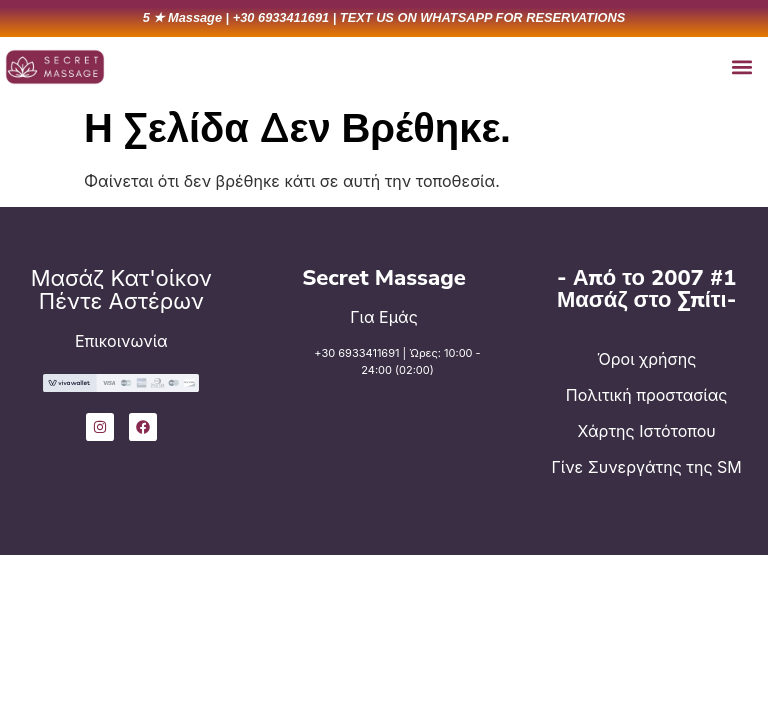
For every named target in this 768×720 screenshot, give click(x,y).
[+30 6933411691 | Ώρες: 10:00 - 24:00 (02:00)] (285, 375)
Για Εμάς (384, 317)
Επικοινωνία (121, 341)
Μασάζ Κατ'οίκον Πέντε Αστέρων (121, 289)
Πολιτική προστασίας (647, 395)
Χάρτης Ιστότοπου (647, 431)
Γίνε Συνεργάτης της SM (647, 467)
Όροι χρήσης (646, 359)
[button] (741, 66)
